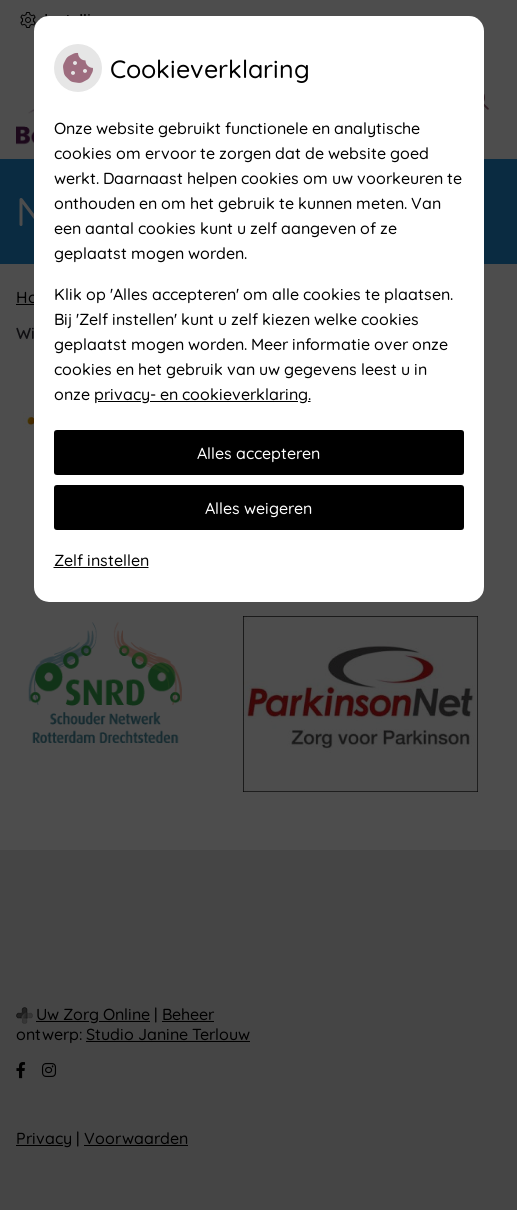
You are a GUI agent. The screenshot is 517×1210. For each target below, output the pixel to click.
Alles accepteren (258, 453)
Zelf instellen (101, 560)
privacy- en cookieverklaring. (202, 394)
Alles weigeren (258, 508)
